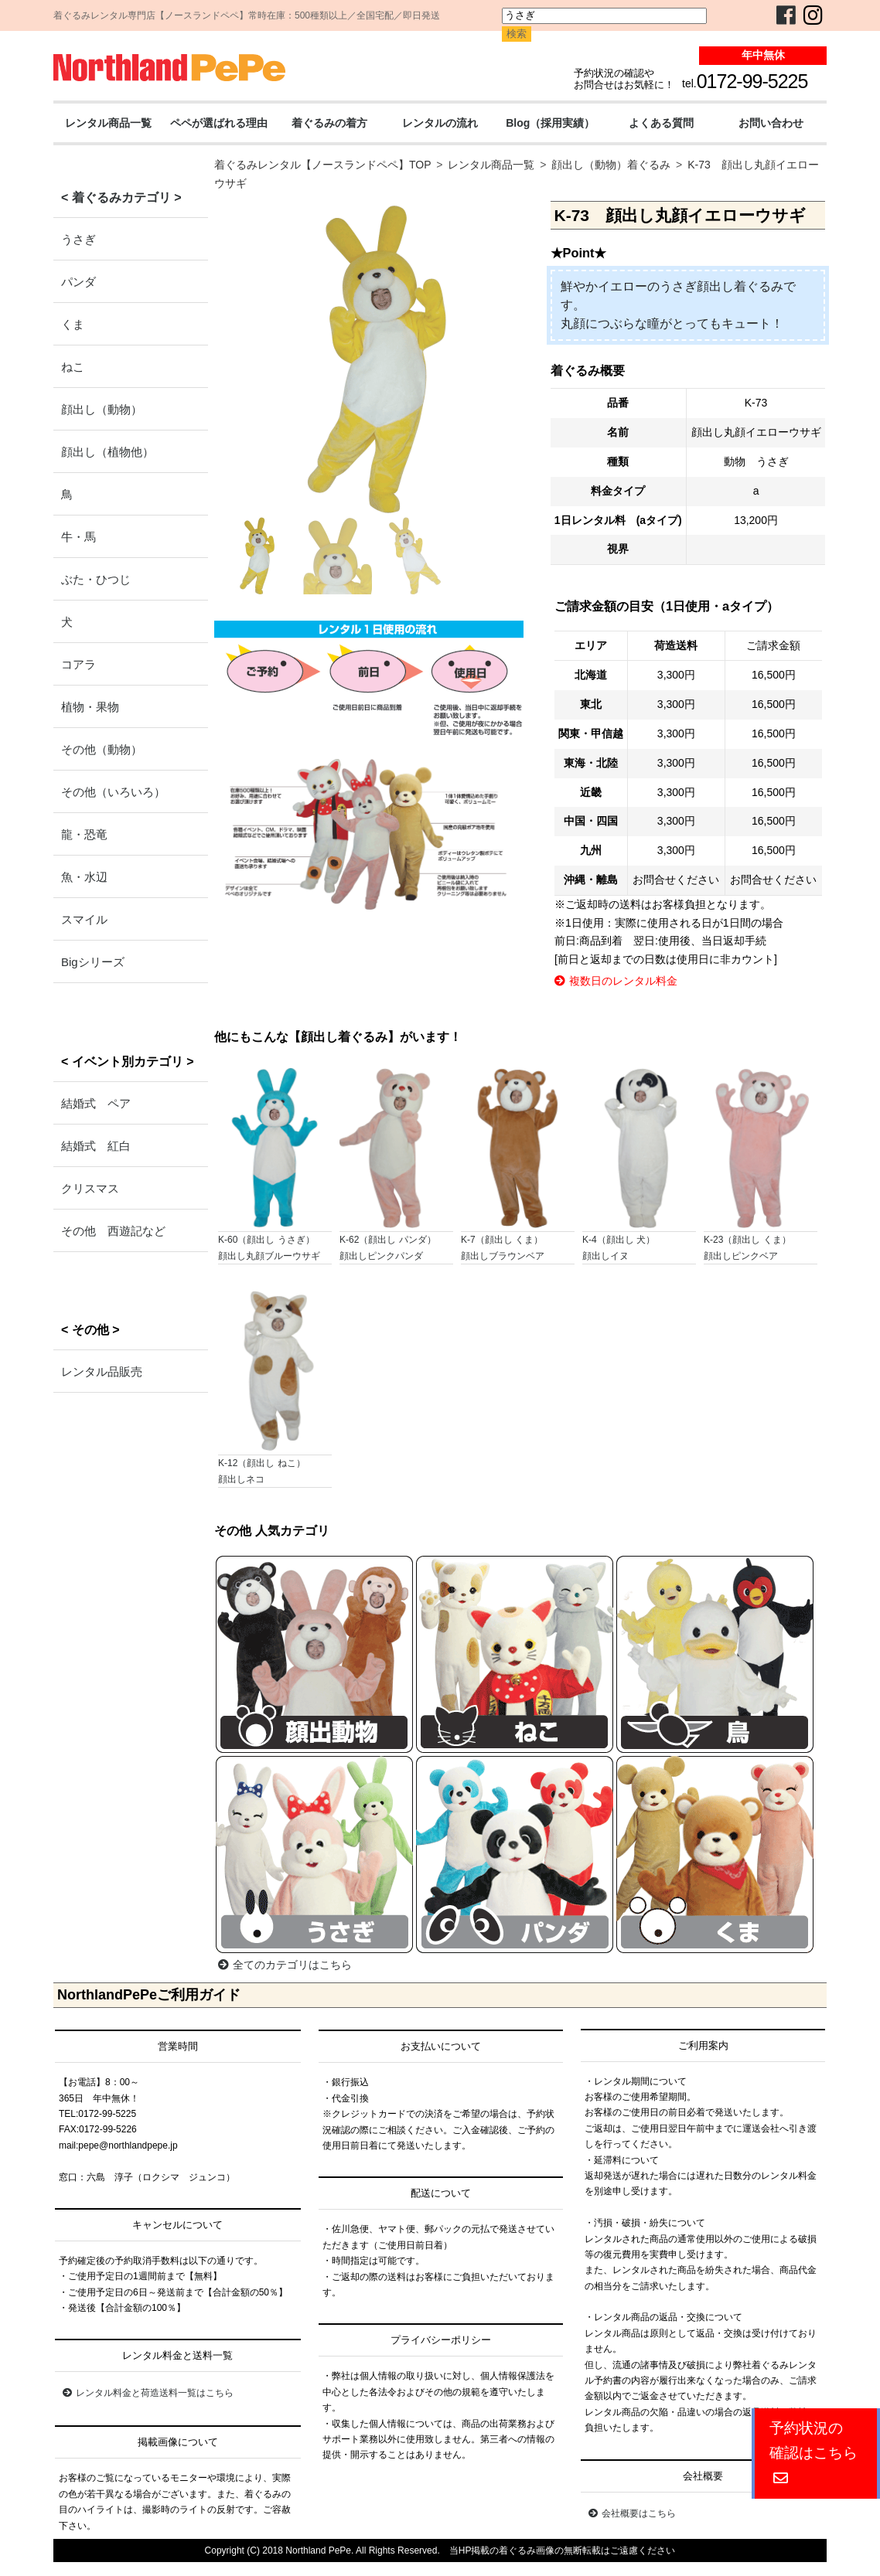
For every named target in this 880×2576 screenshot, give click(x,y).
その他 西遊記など (113, 1230)
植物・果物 (90, 706)
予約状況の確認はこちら (813, 2453)
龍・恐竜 (84, 834)
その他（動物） (101, 749)
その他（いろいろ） (113, 791)
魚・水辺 (84, 876)
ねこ (72, 366)
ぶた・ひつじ (96, 579)
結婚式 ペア (96, 1103)
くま (72, 324)
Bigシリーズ (92, 961)
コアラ (78, 664)
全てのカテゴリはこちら (285, 1964)
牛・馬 (78, 536)
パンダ (78, 281)
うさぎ (78, 239)
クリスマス (90, 1188)
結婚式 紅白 (96, 1145)
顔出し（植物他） (107, 451)
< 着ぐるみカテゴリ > (121, 197)
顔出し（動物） (101, 409)
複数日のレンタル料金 (615, 981)
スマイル (84, 919)
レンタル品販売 (101, 1371)
